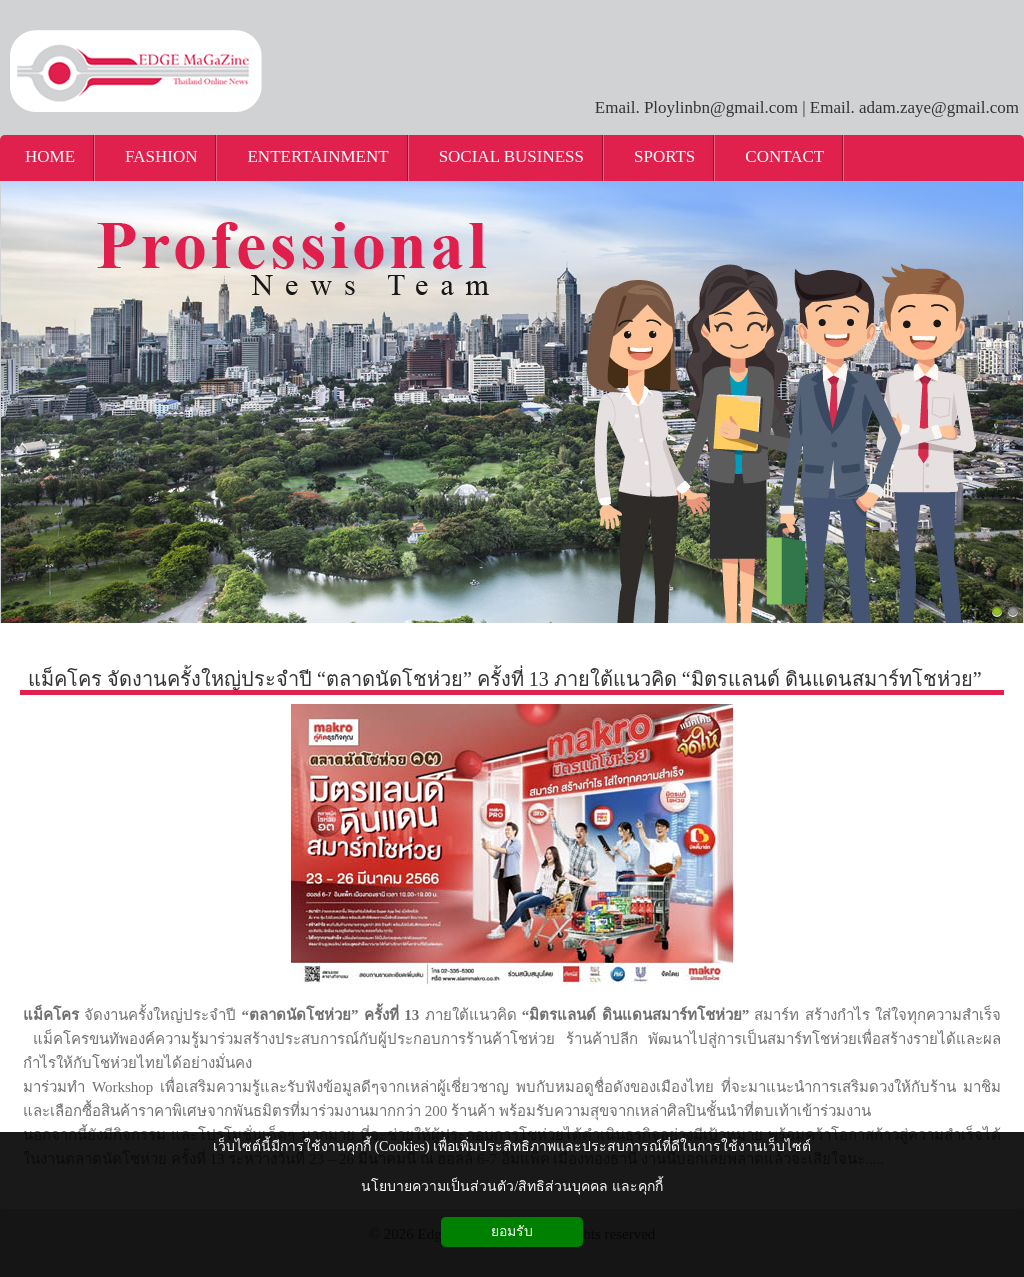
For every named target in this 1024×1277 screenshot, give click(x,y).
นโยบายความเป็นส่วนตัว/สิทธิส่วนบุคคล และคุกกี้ (511, 1186)
